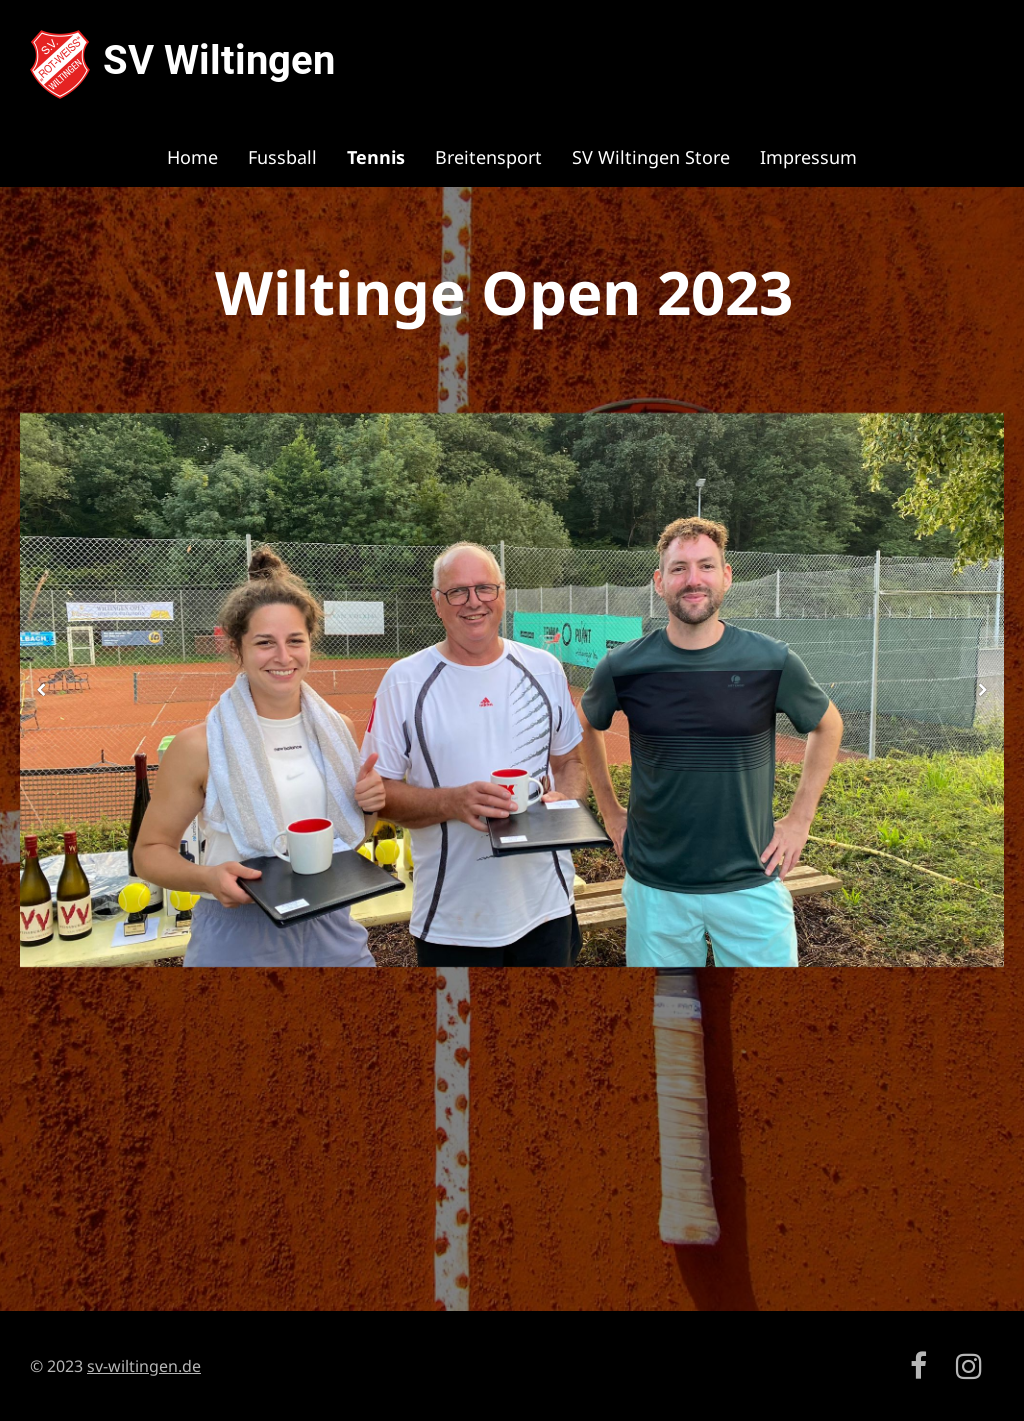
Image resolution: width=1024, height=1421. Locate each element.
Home (192, 157)
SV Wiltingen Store (651, 157)
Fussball (282, 157)
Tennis (376, 157)
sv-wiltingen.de (144, 1366)
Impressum (808, 157)
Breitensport (488, 157)
